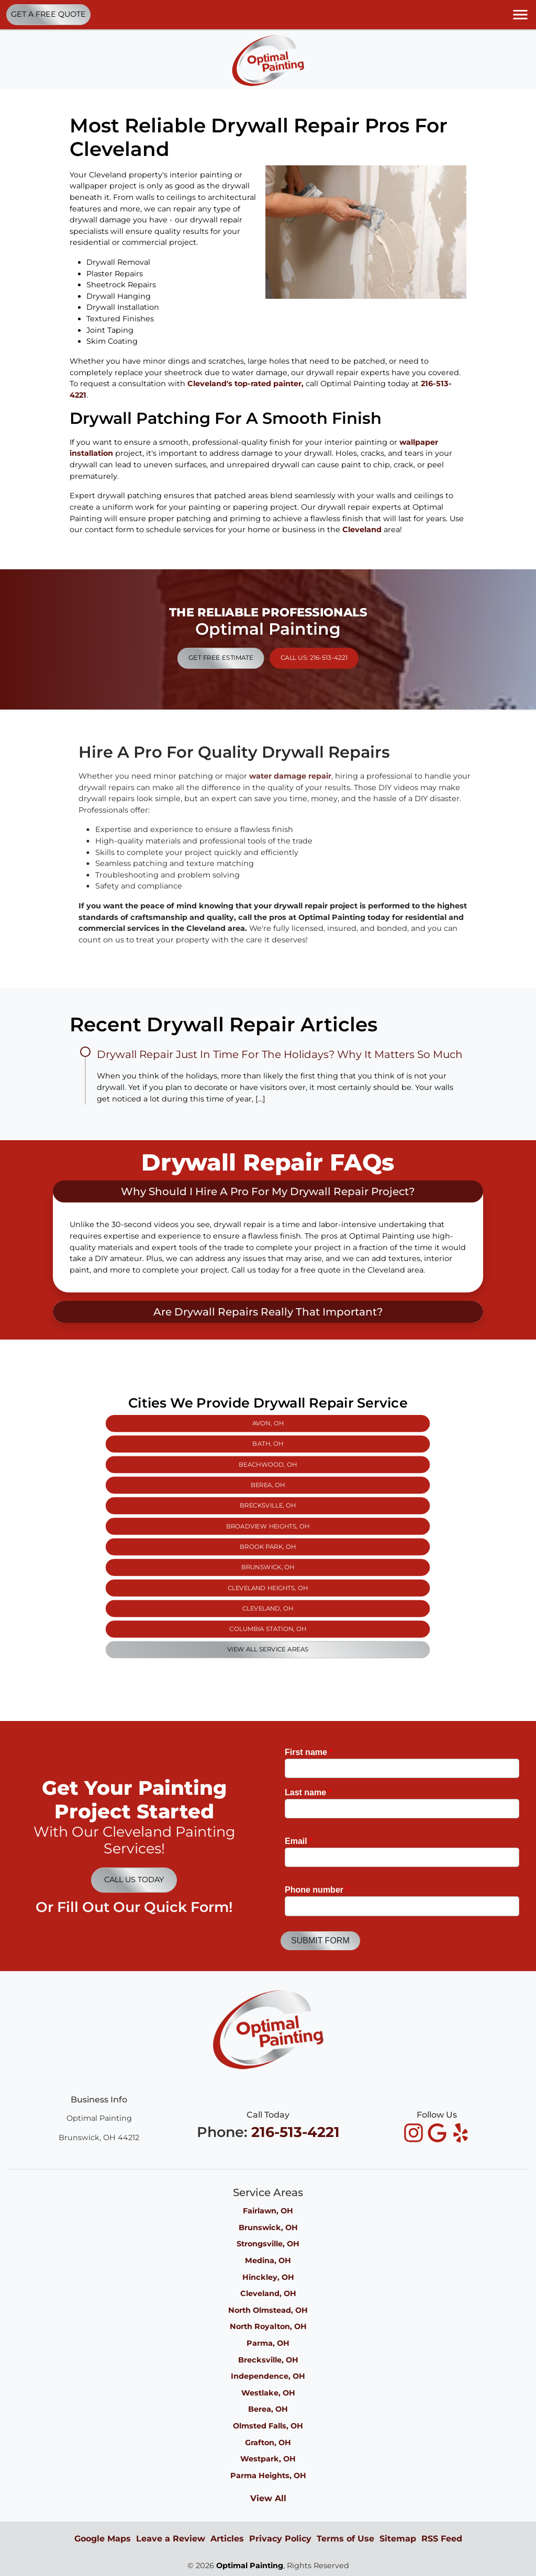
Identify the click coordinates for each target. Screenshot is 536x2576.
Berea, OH (268, 1517)
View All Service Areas (268, 1564)
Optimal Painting (249, 2565)
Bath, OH (268, 1506)
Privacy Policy (280, 2539)
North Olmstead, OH (268, 2310)
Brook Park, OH (268, 1535)
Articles (227, 2539)
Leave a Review (170, 2539)
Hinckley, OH (268, 2277)
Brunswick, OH (268, 1540)
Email (298, 1841)
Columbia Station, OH (267, 1558)
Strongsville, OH (268, 2243)
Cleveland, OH (268, 1552)
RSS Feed (441, 2539)
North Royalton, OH (268, 2326)
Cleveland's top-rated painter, (245, 383)
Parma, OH (268, 2343)
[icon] (415, 2134)
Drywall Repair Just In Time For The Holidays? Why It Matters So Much (280, 1054)
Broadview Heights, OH (268, 1529)
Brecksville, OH (268, 1523)
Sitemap (397, 2539)
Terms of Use (345, 2539)
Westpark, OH (268, 2458)
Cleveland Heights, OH (268, 1547)
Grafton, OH (268, 2442)
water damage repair (322, 776)
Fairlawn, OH (268, 2210)
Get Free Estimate (254, 645)
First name (309, 1752)
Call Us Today (134, 1879)
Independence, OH (268, 2376)
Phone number (317, 1889)
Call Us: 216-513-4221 (281, 645)
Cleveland (362, 529)
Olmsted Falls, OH (268, 2426)
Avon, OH (267, 1500)
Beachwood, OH (268, 1512)
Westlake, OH (268, 2393)
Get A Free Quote (48, 14)
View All (268, 2498)
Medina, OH (268, 2260)
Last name (308, 1792)
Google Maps (102, 2539)
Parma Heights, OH (268, 2475)
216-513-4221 (295, 2132)
